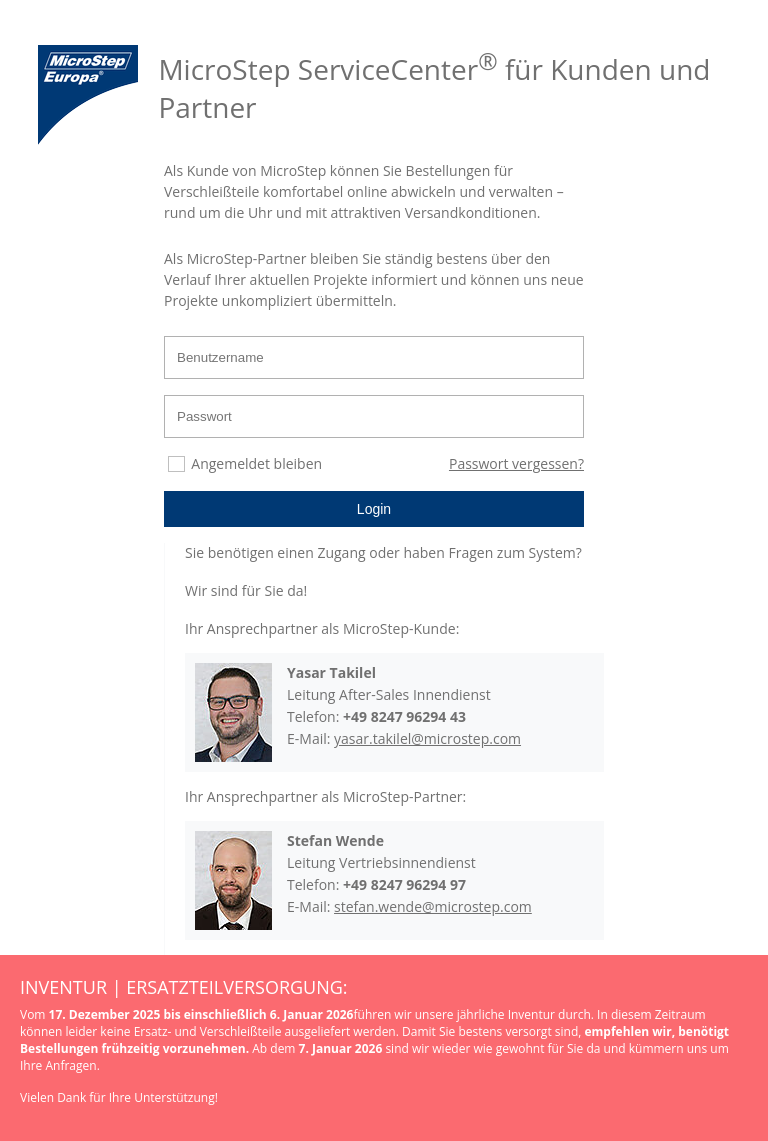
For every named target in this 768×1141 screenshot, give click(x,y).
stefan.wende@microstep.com (433, 906)
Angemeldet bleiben (256, 463)
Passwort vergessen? (516, 463)
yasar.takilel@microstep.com (427, 738)
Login (374, 509)
